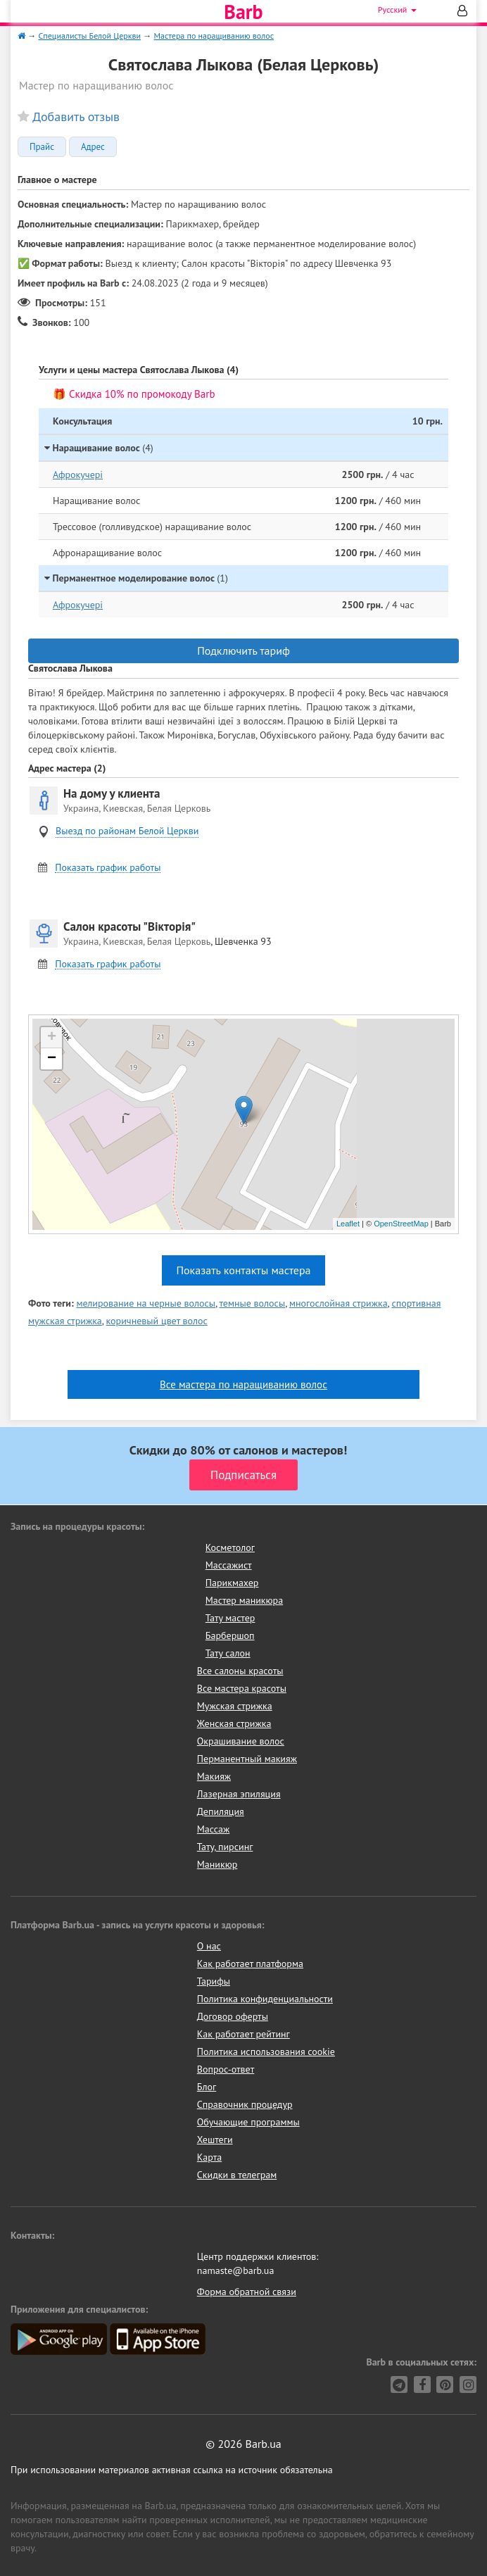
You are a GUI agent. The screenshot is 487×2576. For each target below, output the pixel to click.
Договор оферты (232, 2016)
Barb (243, 12)
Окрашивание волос (240, 1741)
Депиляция (220, 1811)
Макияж (214, 1776)
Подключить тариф (243, 650)
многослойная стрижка (338, 1303)
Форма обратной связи (246, 2291)
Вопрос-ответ (225, 2069)
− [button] (51, 1058)
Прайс (42, 147)
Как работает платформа (250, 1963)
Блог (206, 2086)
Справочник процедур (245, 2104)
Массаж (213, 1829)
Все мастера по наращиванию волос (243, 1384)
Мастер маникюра (244, 1600)
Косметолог (230, 1547)
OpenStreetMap (401, 1223)
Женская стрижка (234, 1723)
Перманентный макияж (247, 1758)
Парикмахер (232, 1582)
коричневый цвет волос (157, 1320)
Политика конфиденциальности (265, 1998)
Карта (209, 2157)
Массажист (228, 1565)
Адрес (93, 147)
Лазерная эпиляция (239, 1794)
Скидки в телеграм (237, 2174)
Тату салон (228, 1653)
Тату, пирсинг (225, 1846)
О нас (209, 1946)
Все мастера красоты (241, 1688)
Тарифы (213, 1981)
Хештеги (215, 2139)
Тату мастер (230, 1617)
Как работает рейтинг (243, 2034)
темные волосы (252, 1303)
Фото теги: (51, 1303)
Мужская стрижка (234, 1705)
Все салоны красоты (240, 1670)
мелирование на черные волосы (145, 1303)
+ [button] (51, 1037)
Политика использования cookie (266, 2051)
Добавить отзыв (76, 116)
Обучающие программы (248, 2122)
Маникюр (217, 1864)
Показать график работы (107, 867)
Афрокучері (78, 474)
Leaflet (348, 1223)
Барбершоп (230, 1635)
